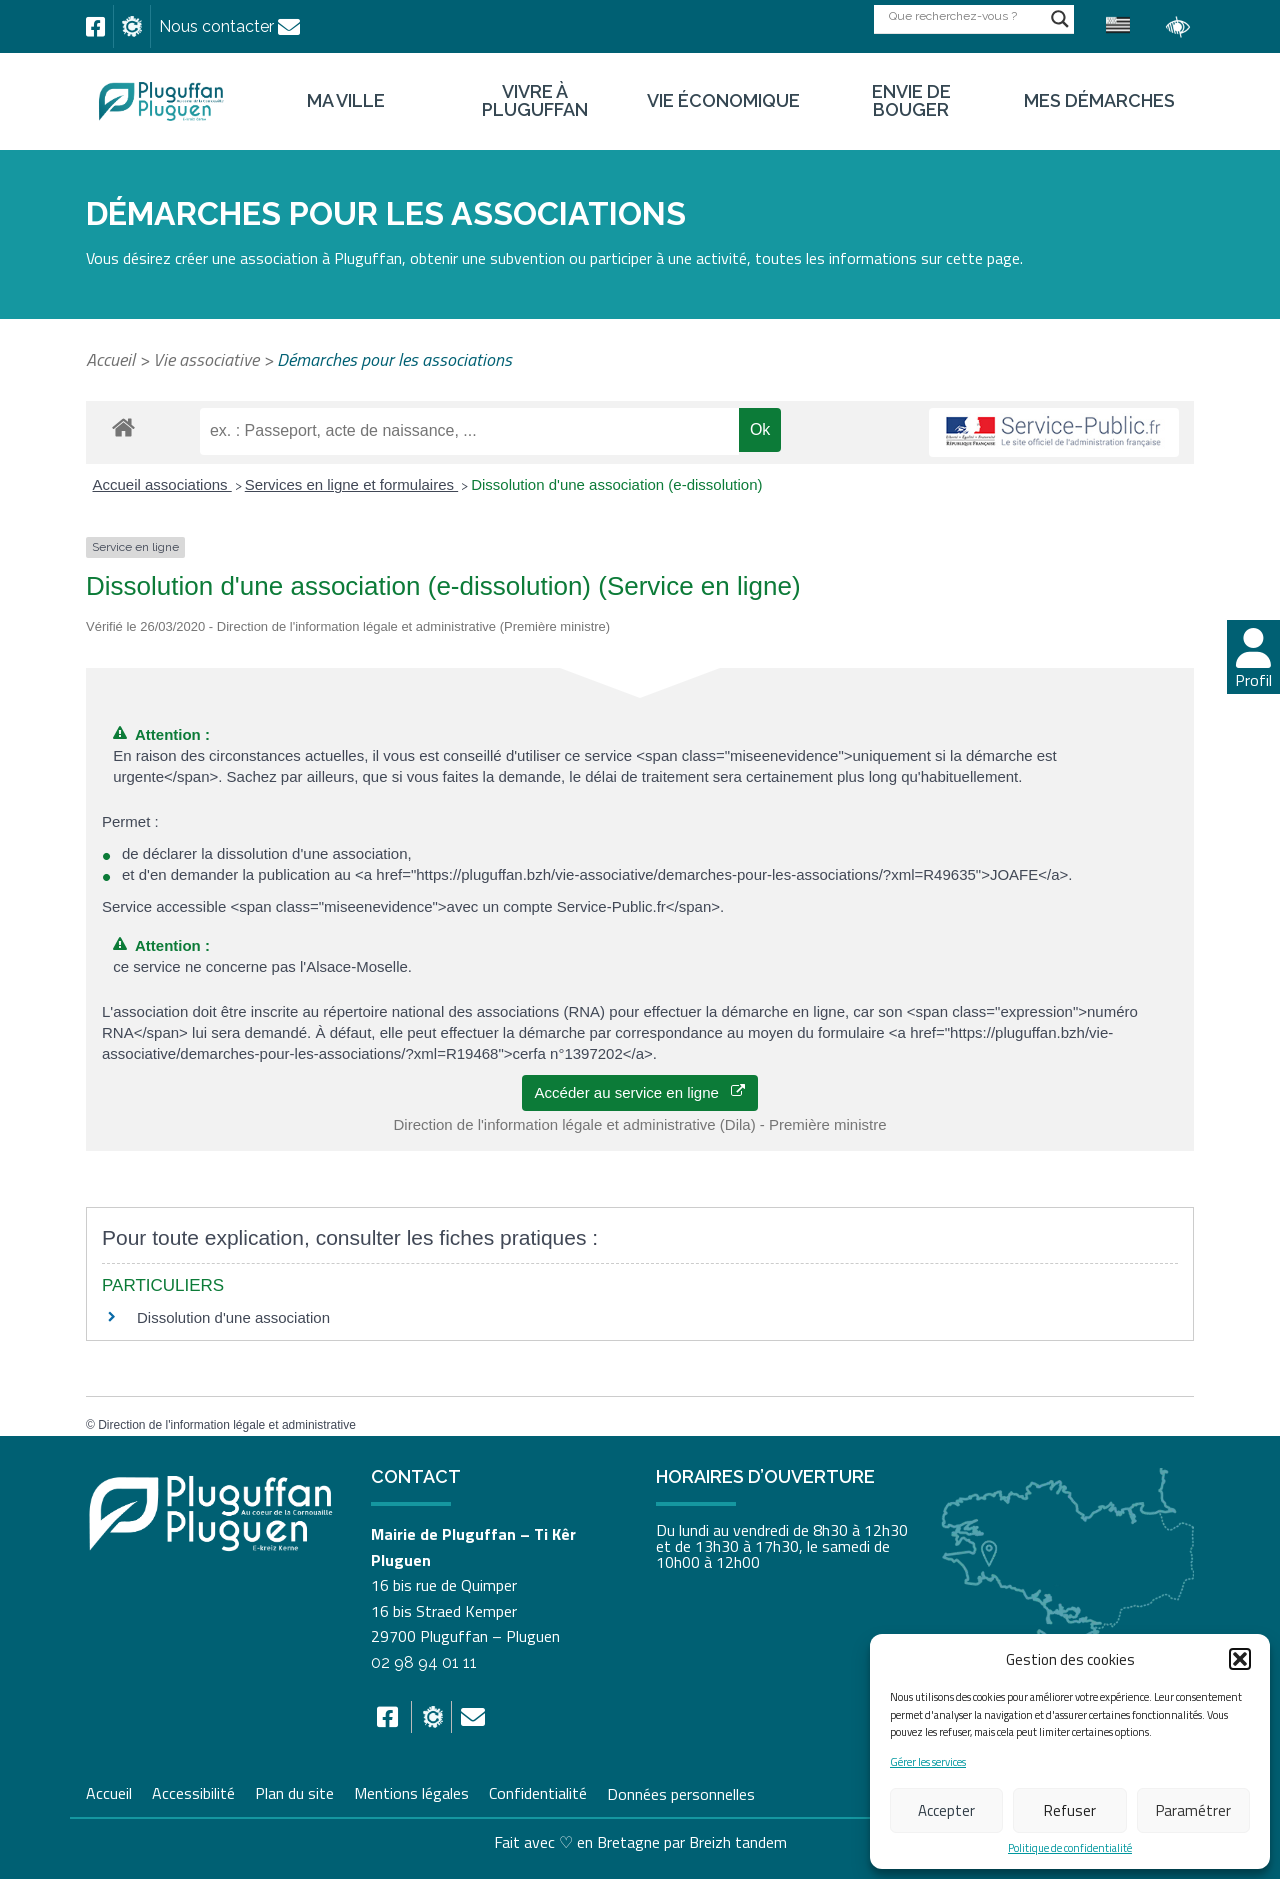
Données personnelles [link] (681, 1793)
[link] (95, 27)
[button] (1240, 1659)
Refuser (1070, 1810)
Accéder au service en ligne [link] (640, 1092)
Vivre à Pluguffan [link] (535, 101)
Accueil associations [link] (162, 484)
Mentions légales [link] (411, 1791)
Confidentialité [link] (538, 1791)
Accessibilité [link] (193, 1791)
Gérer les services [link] (928, 1762)
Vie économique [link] (723, 101)
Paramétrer (1193, 1810)
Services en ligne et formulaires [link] (351, 484)
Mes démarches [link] (1099, 101)
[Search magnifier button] (1060, 19)
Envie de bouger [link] (911, 101)
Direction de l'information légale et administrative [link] (227, 1425)
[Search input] (965, 15)
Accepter (946, 1810)
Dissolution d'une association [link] (233, 1317)
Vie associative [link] (206, 359)
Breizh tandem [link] (738, 1842)
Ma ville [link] (346, 101)
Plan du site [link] (294, 1791)
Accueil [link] (110, 359)
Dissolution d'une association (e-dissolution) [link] (616, 484)
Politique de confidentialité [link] (1070, 1848)
